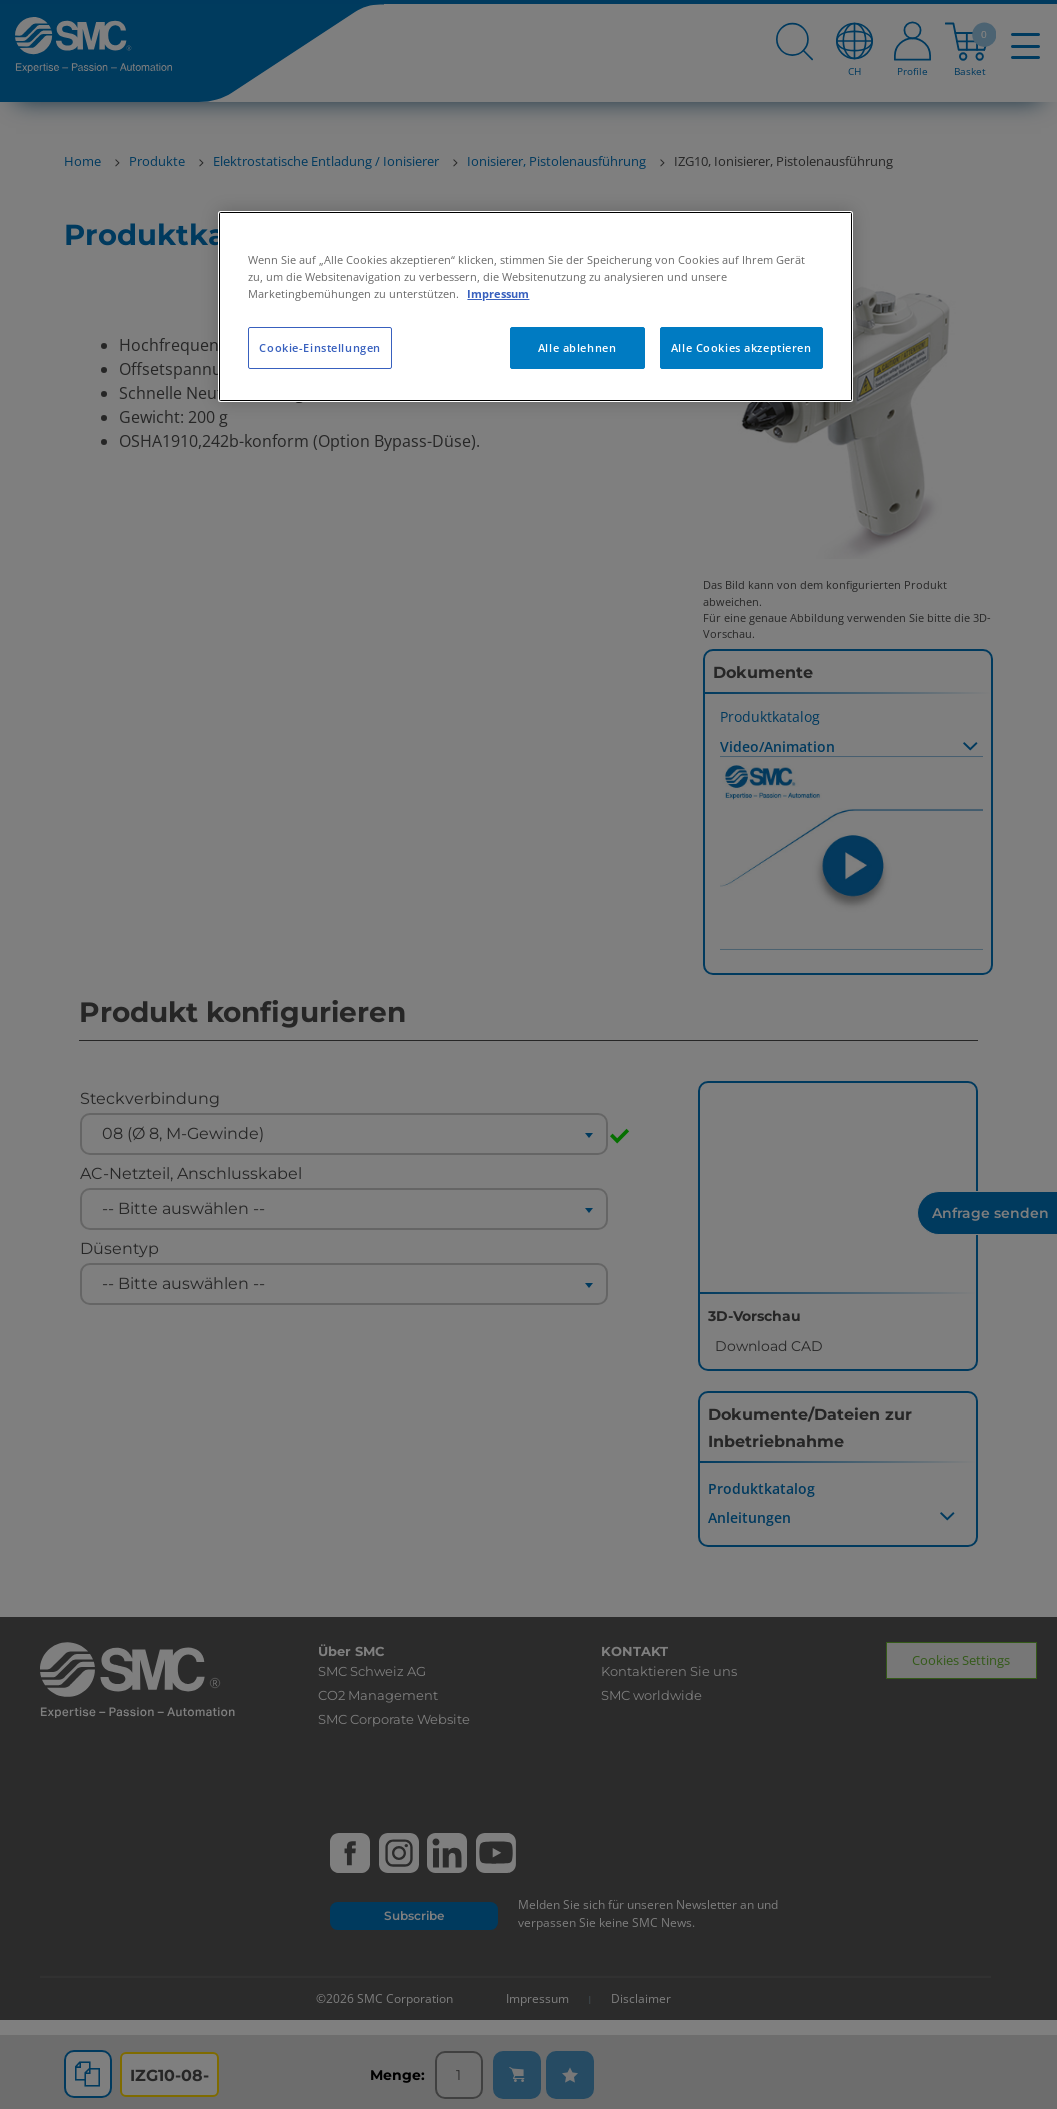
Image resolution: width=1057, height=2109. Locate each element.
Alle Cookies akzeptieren (741, 347)
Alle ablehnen (577, 347)
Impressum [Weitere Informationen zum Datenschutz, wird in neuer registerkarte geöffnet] (498, 293)
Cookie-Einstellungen (319, 347)
